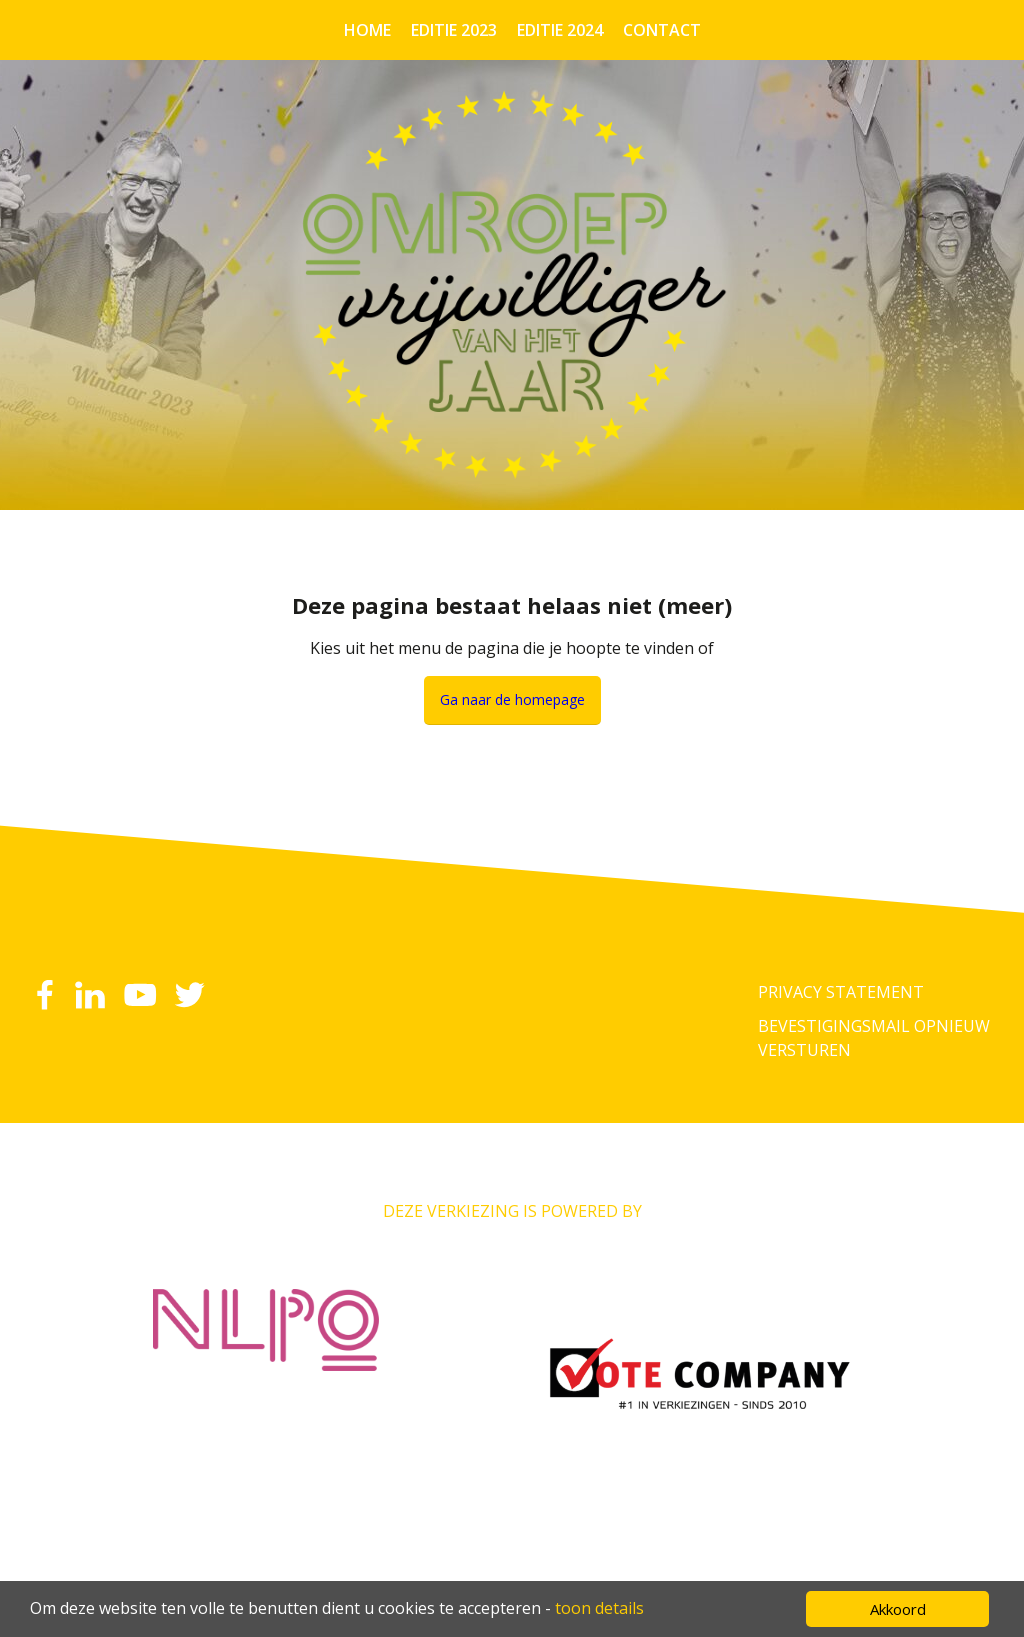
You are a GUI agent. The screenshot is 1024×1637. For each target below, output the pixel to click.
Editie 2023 (454, 30)
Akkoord (898, 1609)
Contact (662, 30)
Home (367, 30)
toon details (599, 1608)
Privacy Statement (841, 992)
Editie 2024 (560, 30)
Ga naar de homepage (512, 699)
